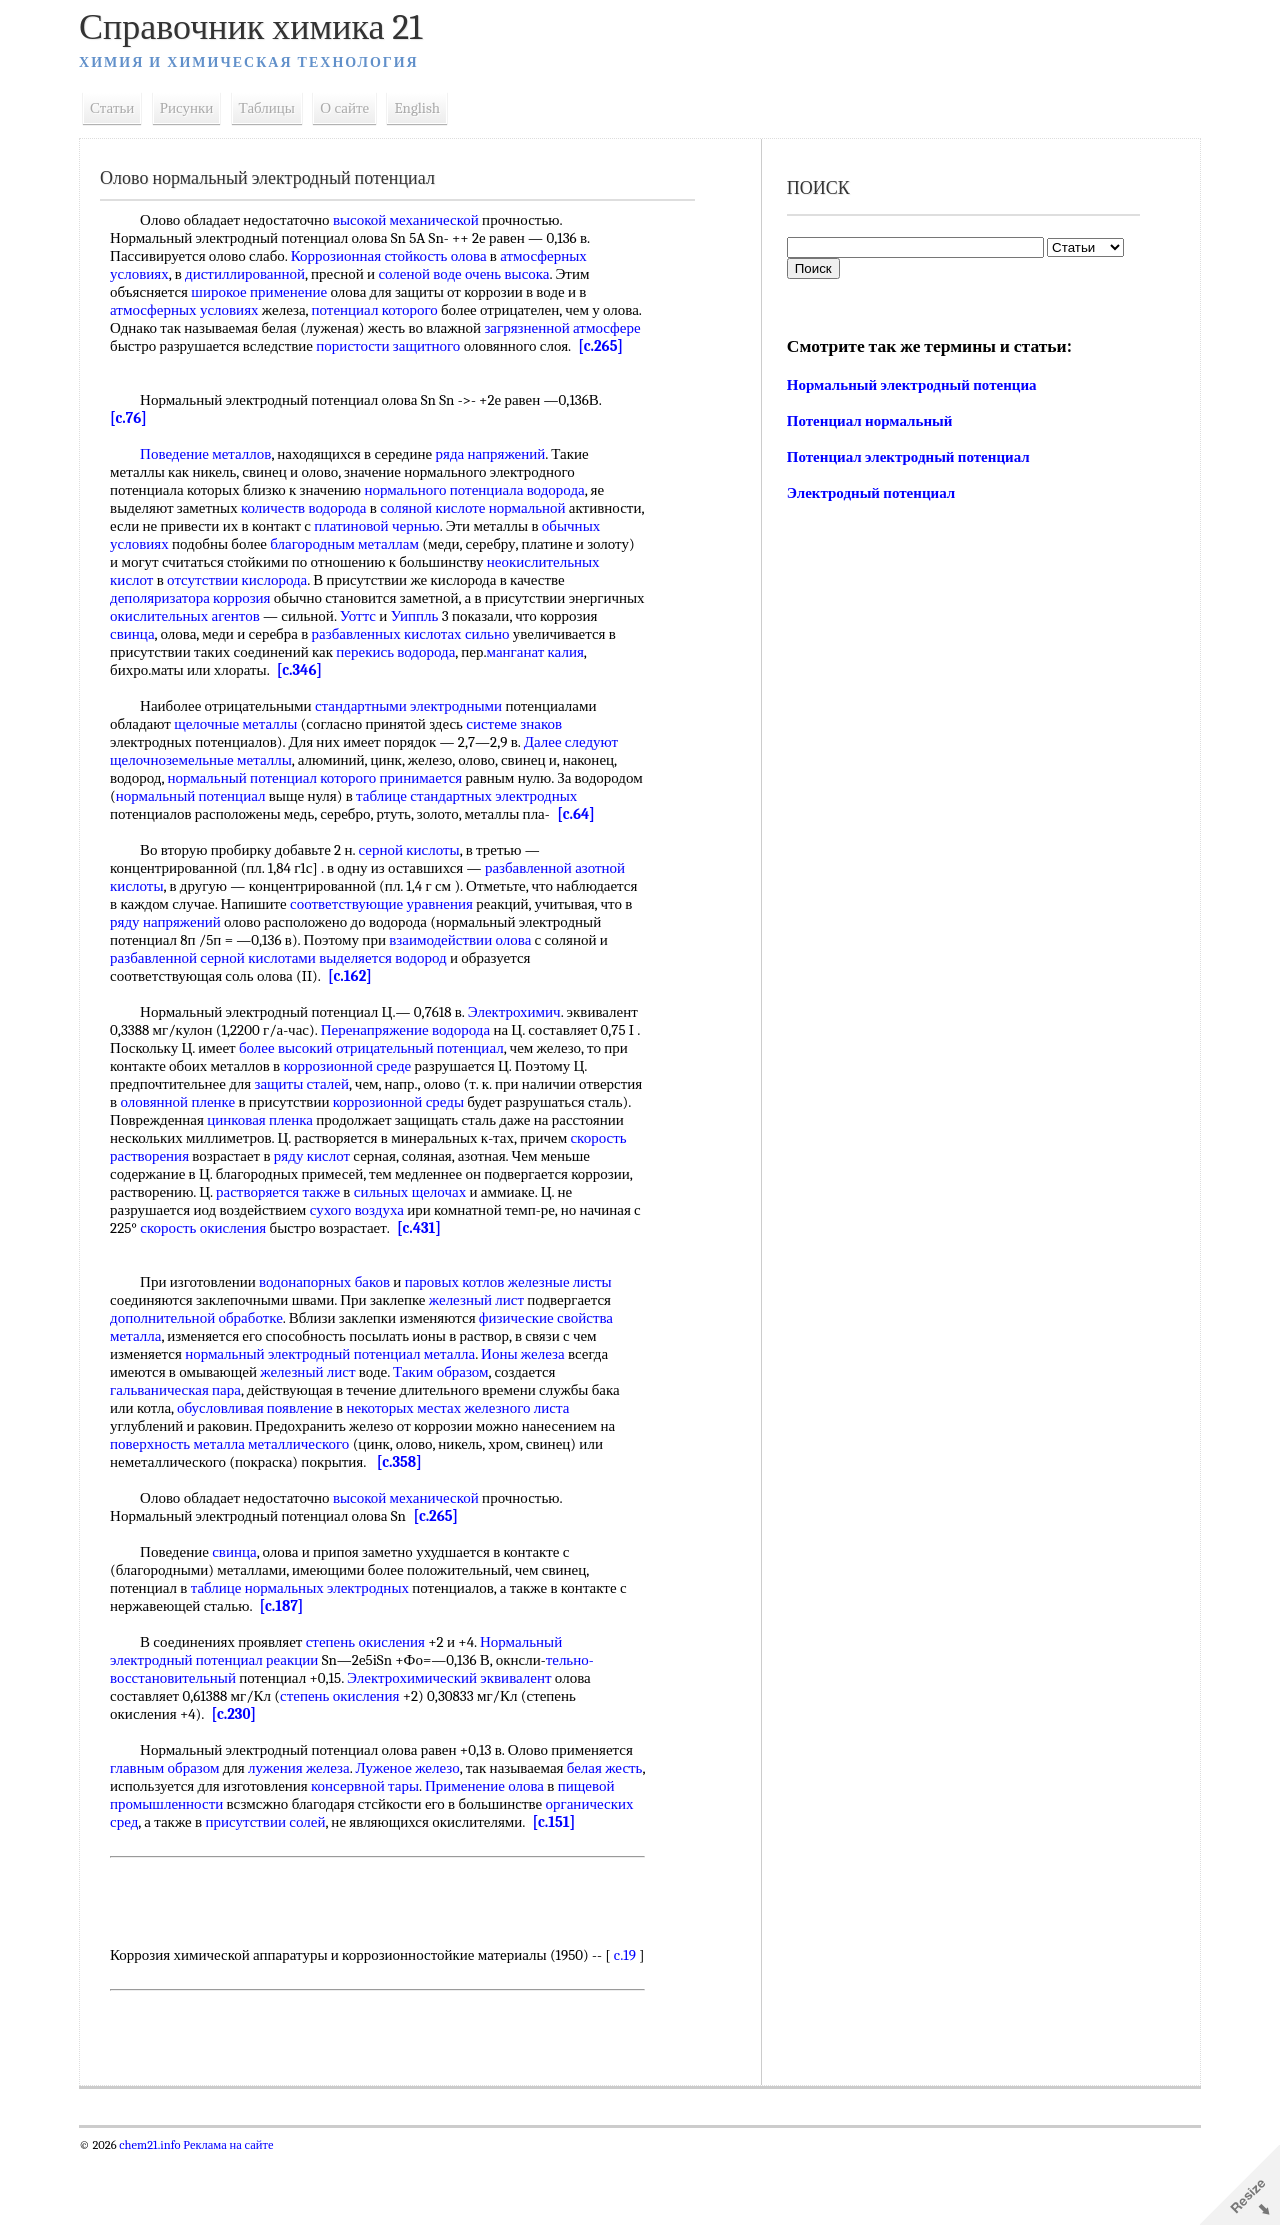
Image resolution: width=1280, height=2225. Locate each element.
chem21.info (160, 2217)
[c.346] (438, 688)
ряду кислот (460, 1192)
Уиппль (505, 634)
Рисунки (198, 108)
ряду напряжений (277, 958)
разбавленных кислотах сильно (482, 652)
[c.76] (139, 436)
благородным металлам (417, 562)
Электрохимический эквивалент (460, 1714)
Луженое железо (419, 1804)
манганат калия (194, 688)
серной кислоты (419, 886)
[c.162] (361, 1012)
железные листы (571, 1318)
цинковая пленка (400, 1156)
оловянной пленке (312, 1138)
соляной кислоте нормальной (483, 526)
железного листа (527, 1444)
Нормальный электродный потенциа (910, 385)
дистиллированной (256, 274)
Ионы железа (533, 1390)
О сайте (355, 108)
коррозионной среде (480, 1102)
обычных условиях (181, 562)
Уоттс (448, 634)
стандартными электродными (419, 724)
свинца (204, 652)
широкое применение (270, 292)
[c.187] (292, 1642)
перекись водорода (513, 670)
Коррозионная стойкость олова (400, 256)
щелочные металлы (246, 742)
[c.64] (175, 850)
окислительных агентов (275, 634)
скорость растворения (267, 1192)
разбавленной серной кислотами (291, 994)
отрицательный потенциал (546, 1084)
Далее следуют (582, 760)
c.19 (132, 2027)
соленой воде (430, 274)
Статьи (123, 108)
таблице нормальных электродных (311, 1624)
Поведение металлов (216, 472)
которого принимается (402, 796)
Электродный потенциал (869, 493)
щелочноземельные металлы (212, 778)
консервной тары (419, 1822)
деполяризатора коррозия (259, 616)
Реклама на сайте (237, 2217)
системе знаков (525, 742)
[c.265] (181, 364)
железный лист (487, 1336)
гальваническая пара (186, 1426)
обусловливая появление (266, 1444)
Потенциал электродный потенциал (906, 457)
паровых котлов (466, 1318)
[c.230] (244, 1750)
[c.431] (569, 1264)
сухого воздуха (462, 1246)
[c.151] (142, 1876)
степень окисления (376, 1678)
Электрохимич (525, 1048)
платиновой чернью (466, 544)
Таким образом (451, 1408)
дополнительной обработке (207, 1354)
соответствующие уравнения (476, 940)
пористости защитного (470, 346)
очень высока (518, 274)
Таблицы (278, 108)
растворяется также (440, 1228)
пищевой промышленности (207, 1840)
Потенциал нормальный (868, 421)
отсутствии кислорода (364, 598)
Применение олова (538, 1822)
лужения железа (310, 1804)
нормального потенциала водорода (485, 508)
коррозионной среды (532, 1138)
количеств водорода (315, 526)
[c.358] (410, 1498)
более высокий (412, 1084)
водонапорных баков (335, 1318)
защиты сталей (388, 1120)
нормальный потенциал (253, 796)
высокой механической (417, 220)
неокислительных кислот (200, 598)
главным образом (175, 1804)
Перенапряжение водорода (490, 1066)
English (428, 108)
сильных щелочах (572, 1228)
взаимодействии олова (557, 976)
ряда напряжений (501, 472)
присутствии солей (368, 1858)
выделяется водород (460, 994)
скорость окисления (353, 1264)
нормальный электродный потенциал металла (341, 1390)
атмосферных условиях (195, 310)
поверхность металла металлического (240, 1480)
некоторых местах (414, 1444)
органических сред (180, 1858)
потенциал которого (385, 310)
